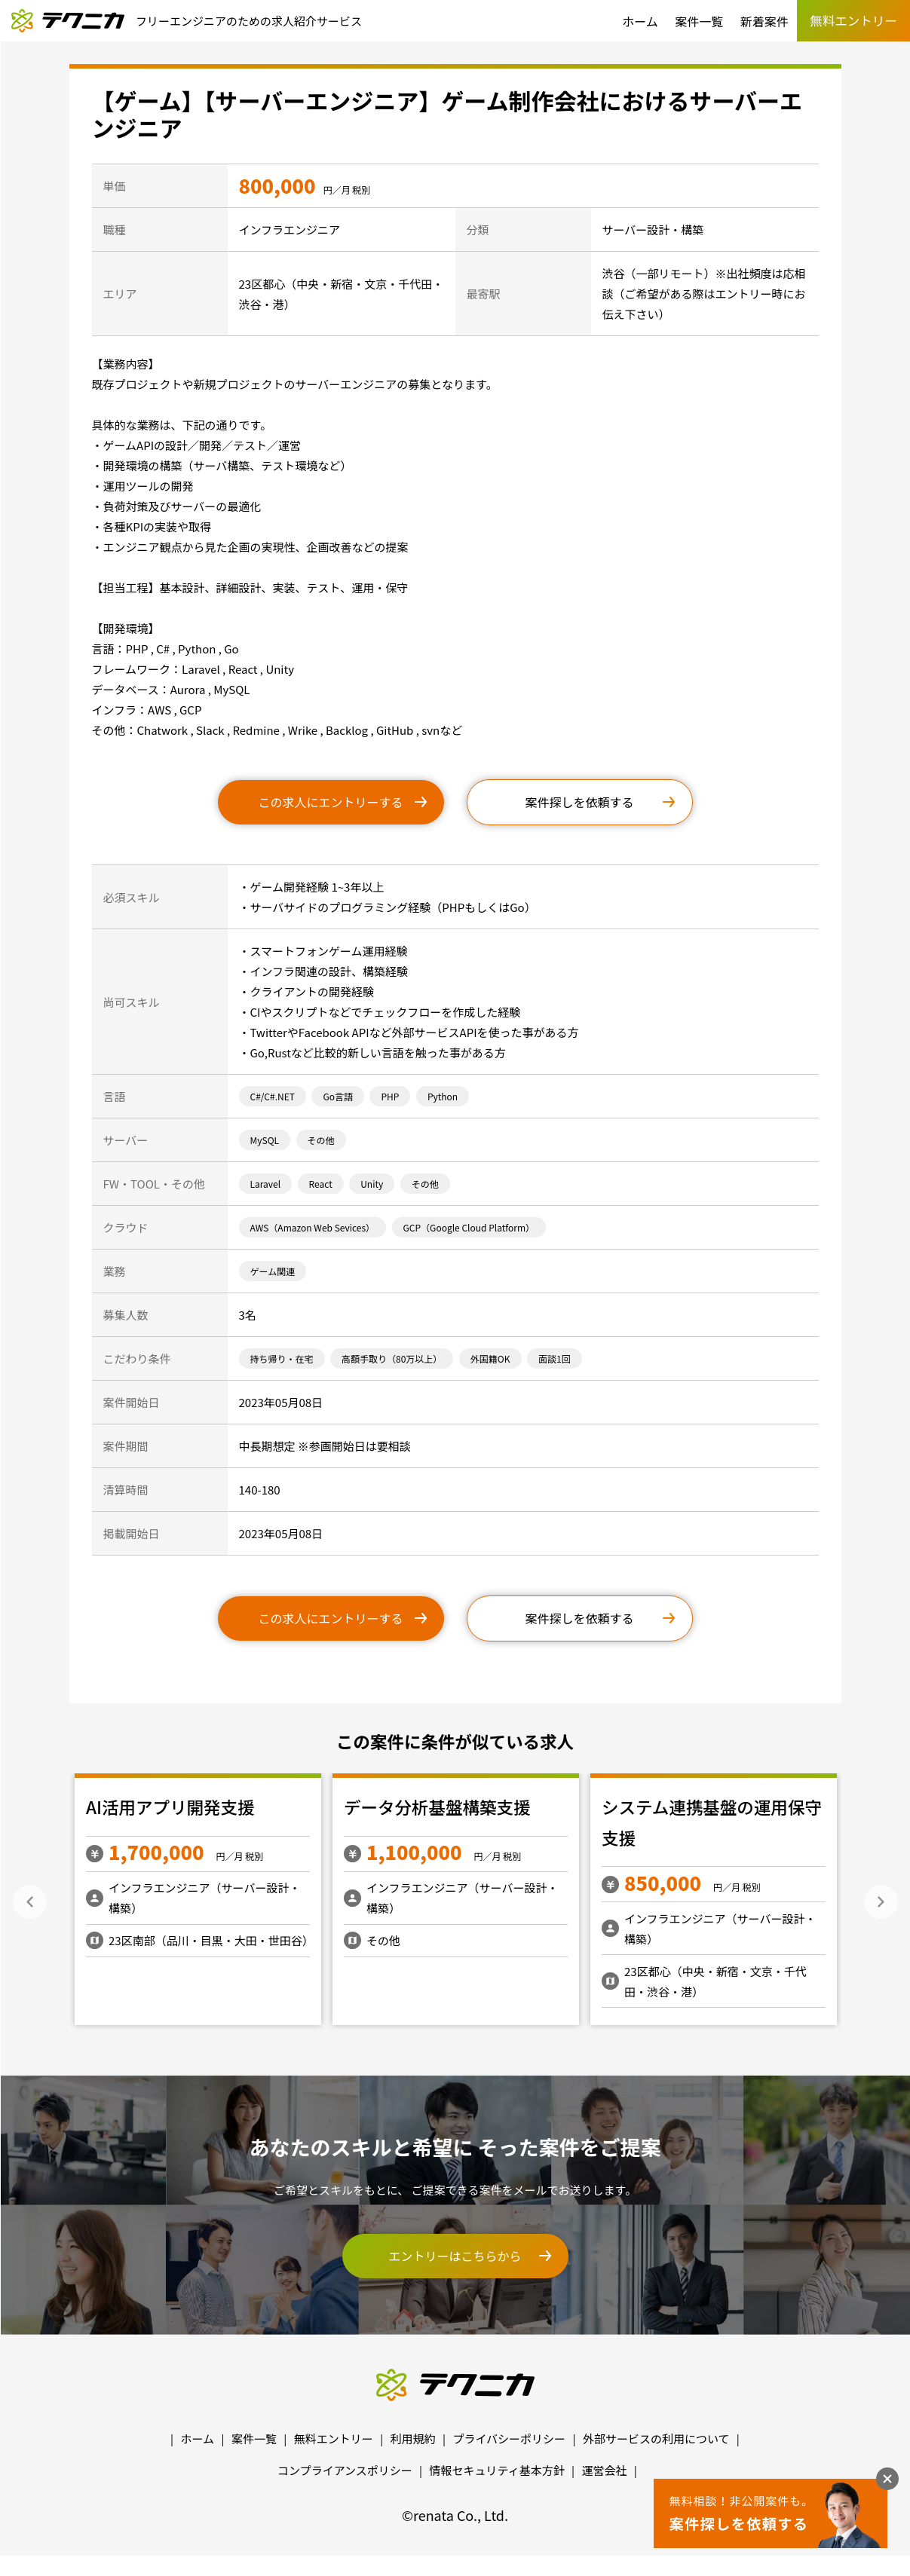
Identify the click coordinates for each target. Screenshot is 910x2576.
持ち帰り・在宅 (282, 1358)
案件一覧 (699, 21)
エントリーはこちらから (454, 2256)
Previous (30, 1902)
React (320, 1183)
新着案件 (764, 21)
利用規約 (413, 2438)
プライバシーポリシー (508, 2438)
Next (881, 1902)
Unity (371, 1183)
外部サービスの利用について (656, 2438)
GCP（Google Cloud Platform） (469, 1227)
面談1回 (554, 1358)
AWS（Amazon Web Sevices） (312, 1227)
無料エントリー (333, 2438)
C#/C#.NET (272, 1096)
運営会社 (604, 2470)
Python (442, 1096)
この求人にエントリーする (330, 802)
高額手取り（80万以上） (392, 1358)
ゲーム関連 (273, 1271)
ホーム (640, 21)
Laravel (265, 1183)
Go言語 (338, 1096)
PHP (390, 1096)
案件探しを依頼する (579, 802)
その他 (321, 1140)
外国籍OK (490, 1358)
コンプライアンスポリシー (344, 2470)
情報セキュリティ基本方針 (497, 2470)
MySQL (265, 1140)
